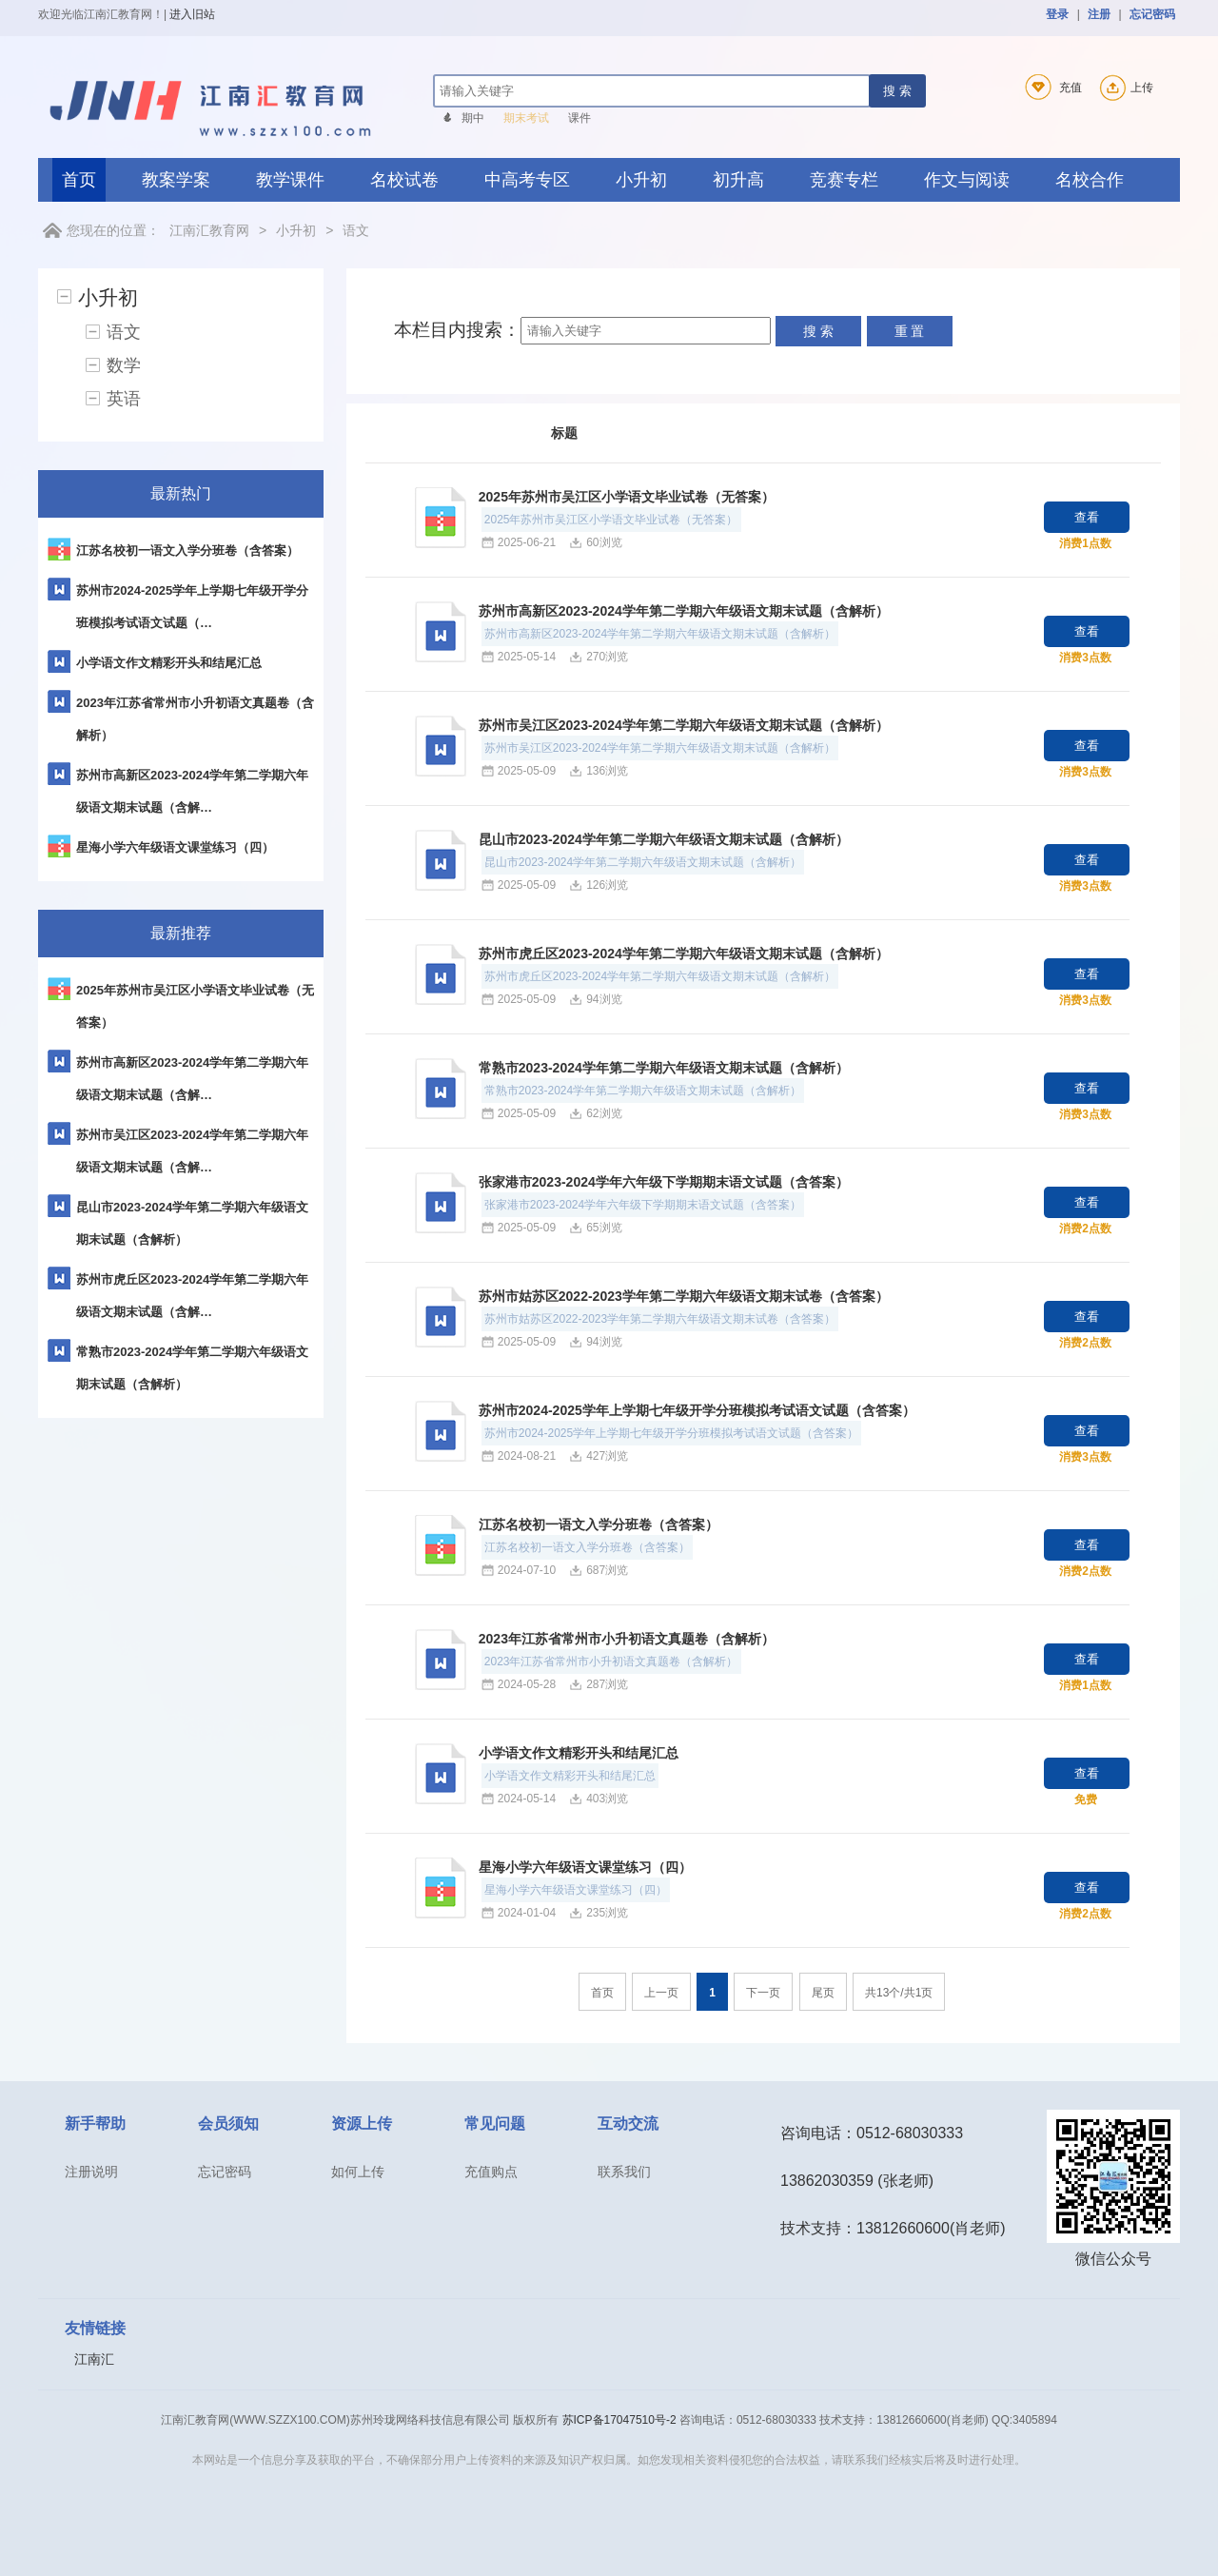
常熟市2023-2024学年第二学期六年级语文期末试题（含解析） (664, 1067)
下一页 (763, 1992)
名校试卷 (404, 179)
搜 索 (897, 91)
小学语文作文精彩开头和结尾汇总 (578, 1752)
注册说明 (91, 2171)
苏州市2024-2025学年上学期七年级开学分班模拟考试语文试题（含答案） (697, 1410)
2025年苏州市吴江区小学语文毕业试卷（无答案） (627, 496)
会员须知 (228, 2123)
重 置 (909, 331)
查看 (1086, 517)
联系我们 (624, 2171)
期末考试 (526, 118)
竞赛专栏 (844, 179)
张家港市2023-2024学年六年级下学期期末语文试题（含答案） (664, 1182)
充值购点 (491, 2171)
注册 (1099, 14)
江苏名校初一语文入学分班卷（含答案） (598, 1524)
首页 (79, 179)
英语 (124, 398)
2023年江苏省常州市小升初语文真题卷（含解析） (627, 1638)
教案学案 (176, 179)
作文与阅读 (967, 179)
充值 (1050, 87)
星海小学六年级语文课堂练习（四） (585, 1867)
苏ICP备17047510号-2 (619, 2420)
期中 (473, 118)
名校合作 (1089, 179)
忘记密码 (1152, 14)
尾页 (823, 1992)
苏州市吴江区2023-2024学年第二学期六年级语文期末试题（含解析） (684, 725)
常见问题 (494, 2123)
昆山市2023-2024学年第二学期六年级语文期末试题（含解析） (664, 839)
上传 (1123, 87)
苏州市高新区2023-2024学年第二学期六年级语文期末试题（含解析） (684, 611)
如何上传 (357, 2171)
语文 (356, 230)
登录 (1057, 14)
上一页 (661, 1992)
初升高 (738, 179)
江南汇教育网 (209, 230)
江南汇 (94, 2359)
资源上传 (361, 2123)
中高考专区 (527, 179)
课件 (579, 118)
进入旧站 (192, 14)
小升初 (641, 179)
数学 (124, 365)
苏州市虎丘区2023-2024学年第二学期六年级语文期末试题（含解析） (684, 953)
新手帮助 (95, 2123)
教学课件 (290, 179)
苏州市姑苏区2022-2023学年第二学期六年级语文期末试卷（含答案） (684, 1296)
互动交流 (628, 2123)
